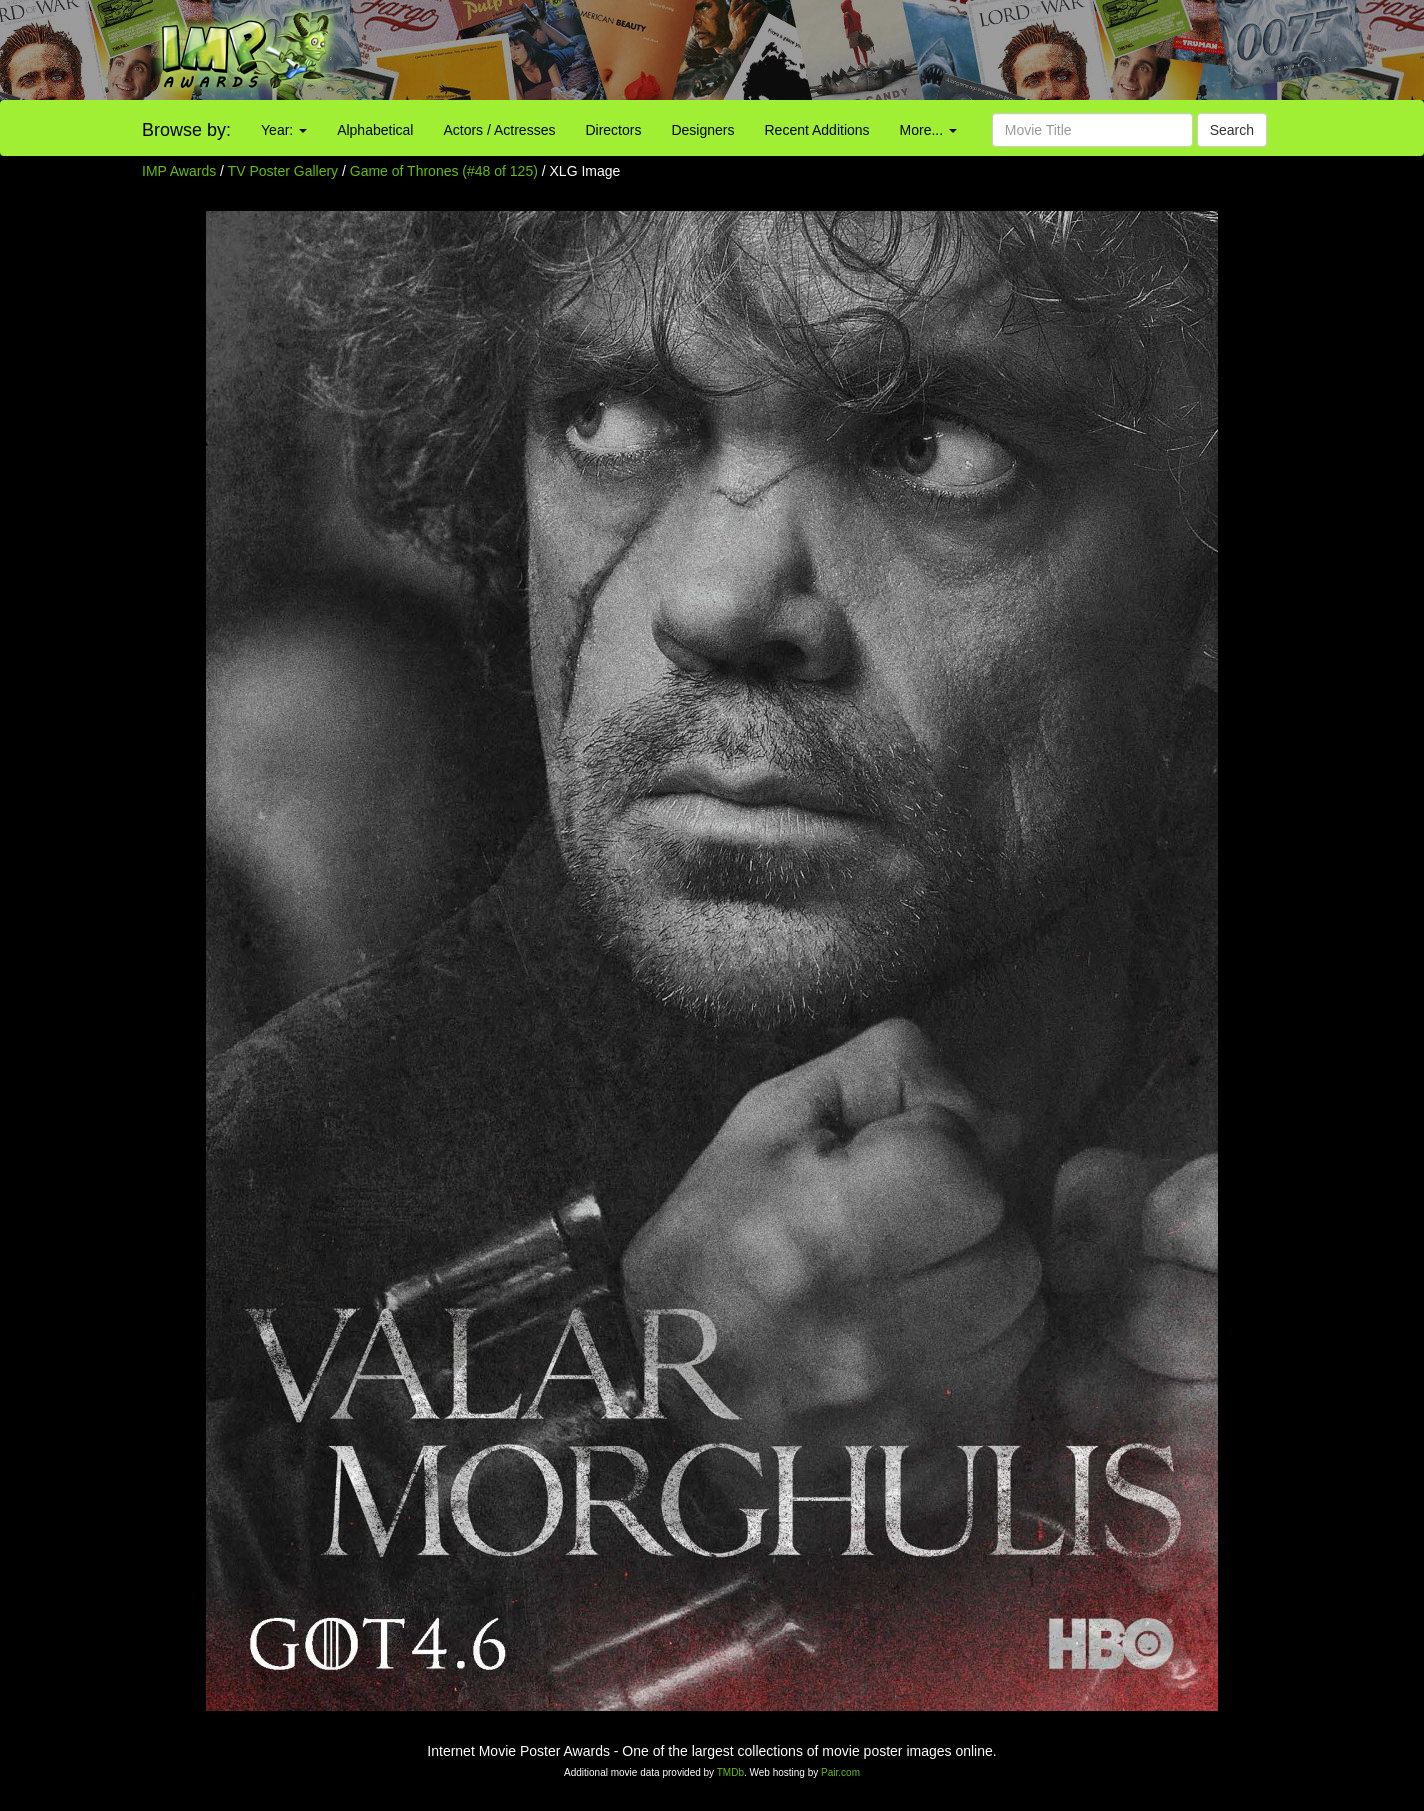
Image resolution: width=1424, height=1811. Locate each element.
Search (1232, 130)
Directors (613, 130)
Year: (284, 130)
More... (928, 130)
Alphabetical (375, 130)
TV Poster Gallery (283, 171)
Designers (702, 130)
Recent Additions (817, 130)
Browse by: (186, 130)
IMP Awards (179, 171)
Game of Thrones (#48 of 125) (444, 171)
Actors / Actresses (499, 130)
